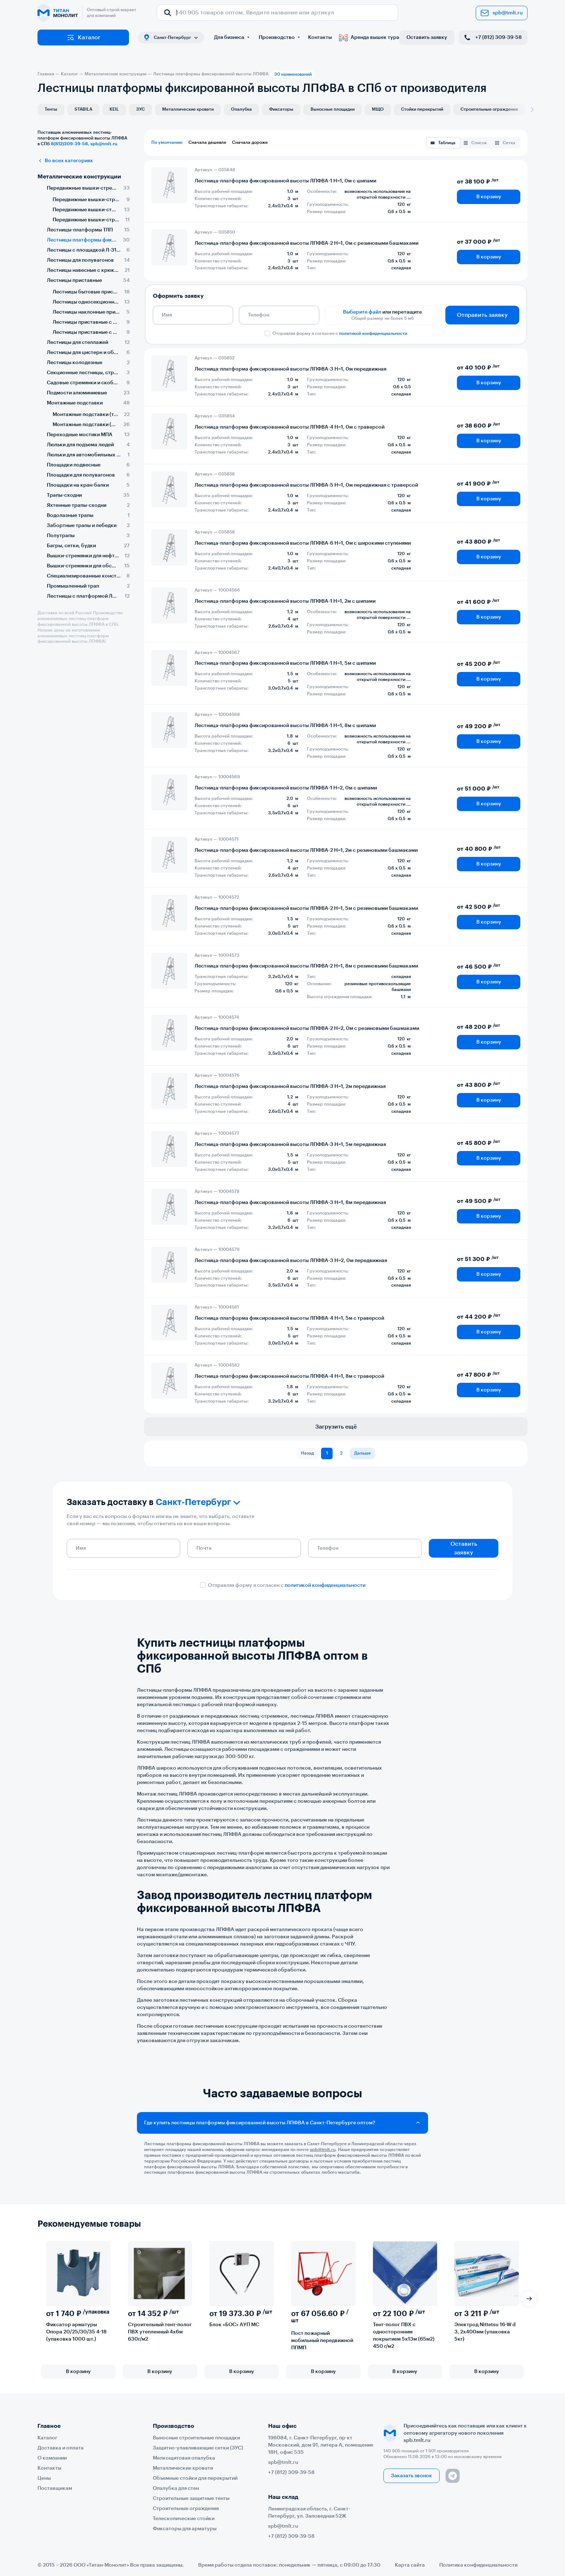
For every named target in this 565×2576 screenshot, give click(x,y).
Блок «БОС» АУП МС (234, 2324)
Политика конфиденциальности (478, 2565)
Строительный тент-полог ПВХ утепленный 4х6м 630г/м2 (160, 2332)
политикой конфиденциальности (373, 333)
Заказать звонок (411, 2475)
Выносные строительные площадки (196, 2437)
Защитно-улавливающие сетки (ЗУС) (198, 2448)
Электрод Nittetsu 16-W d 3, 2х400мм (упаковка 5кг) (485, 2332)
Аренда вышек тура (369, 37)
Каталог (83, 37)
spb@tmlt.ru (501, 13)
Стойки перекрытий (422, 109)
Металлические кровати (188, 109)
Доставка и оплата (60, 2448)
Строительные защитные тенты (191, 2498)
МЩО (378, 109)
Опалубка (241, 109)
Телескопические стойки (183, 2518)
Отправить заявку (482, 315)
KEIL (114, 109)
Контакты (320, 37)
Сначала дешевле (207, 142)
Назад (307, 1453)
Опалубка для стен (176, 2488)
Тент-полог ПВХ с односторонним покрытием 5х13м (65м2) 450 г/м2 (404, 2335)
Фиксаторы (281, 109)
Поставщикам (54, 2488)
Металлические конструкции (79, 177)
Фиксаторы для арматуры (185, 2528)
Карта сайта (410, 2565)
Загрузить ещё (336, 1427)
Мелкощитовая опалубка (184, 2458)
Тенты (51, 109)
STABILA (83, 109)
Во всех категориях (65, 161)
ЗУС (140, 109)
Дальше (362, 1453)
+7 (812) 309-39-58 (492, 37)
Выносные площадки (333, 109)
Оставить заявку (426, 37)
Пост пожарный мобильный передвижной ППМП (322, 2340)
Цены (44, 2478)
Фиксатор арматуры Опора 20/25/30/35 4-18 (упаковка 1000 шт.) (76, 2332)
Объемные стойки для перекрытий (195, 2478)
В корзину (488, 196)
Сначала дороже (250, 142)
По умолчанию (167, 142)
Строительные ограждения (489, 109)
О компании (52, 2458)
